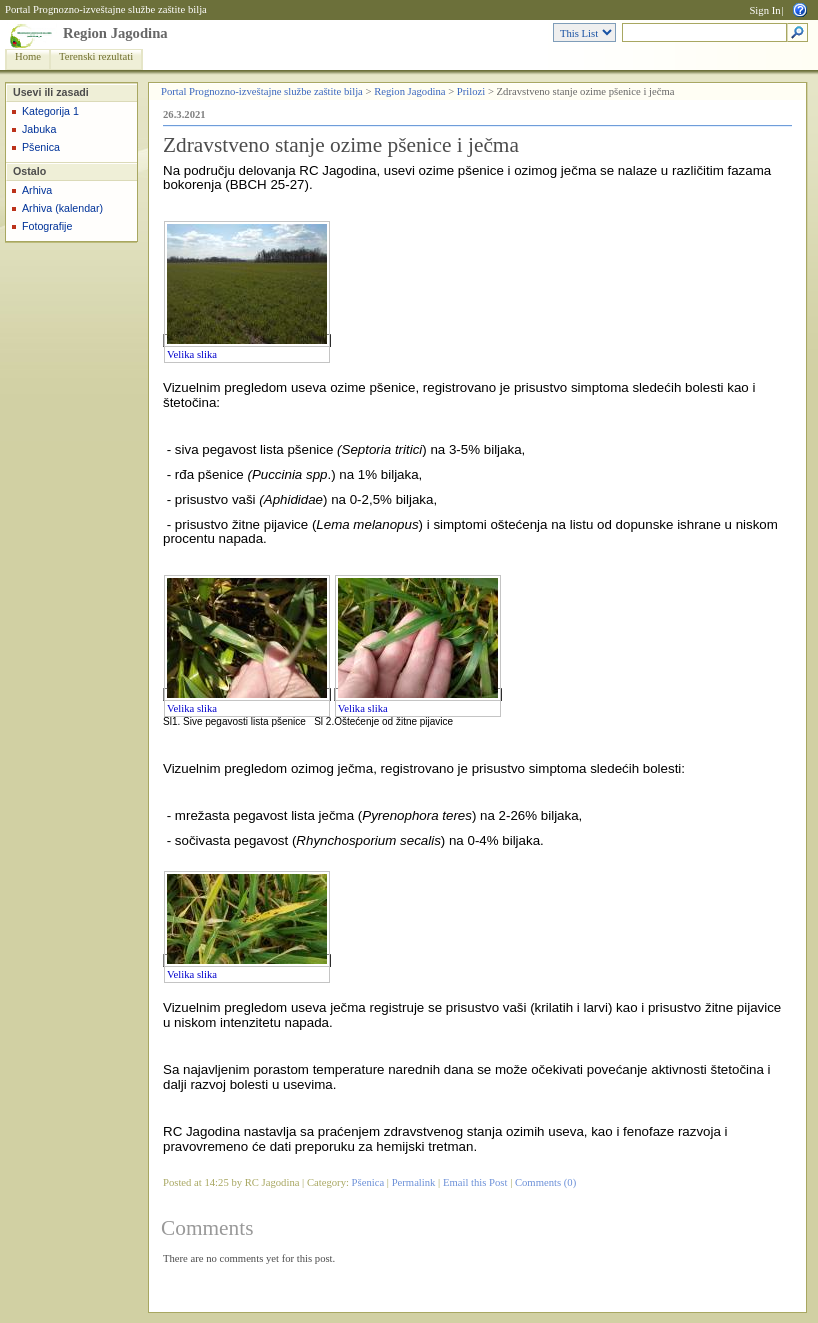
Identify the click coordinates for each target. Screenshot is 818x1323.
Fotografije (47, 226)
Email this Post (475, 1182)
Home (28, 56)
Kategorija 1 (50, 111)
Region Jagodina (115, 33)
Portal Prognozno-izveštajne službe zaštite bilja (106, 9)
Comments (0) (545, 1182)
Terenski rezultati (96, 56)
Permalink (414, 1182)
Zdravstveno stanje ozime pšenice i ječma (341, 145)
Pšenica (41, 147)
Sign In (764, 10)
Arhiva (37, 190)
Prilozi (471, 91)
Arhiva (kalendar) (62, 208)
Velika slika (192, 354)
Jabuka (39, 129)
